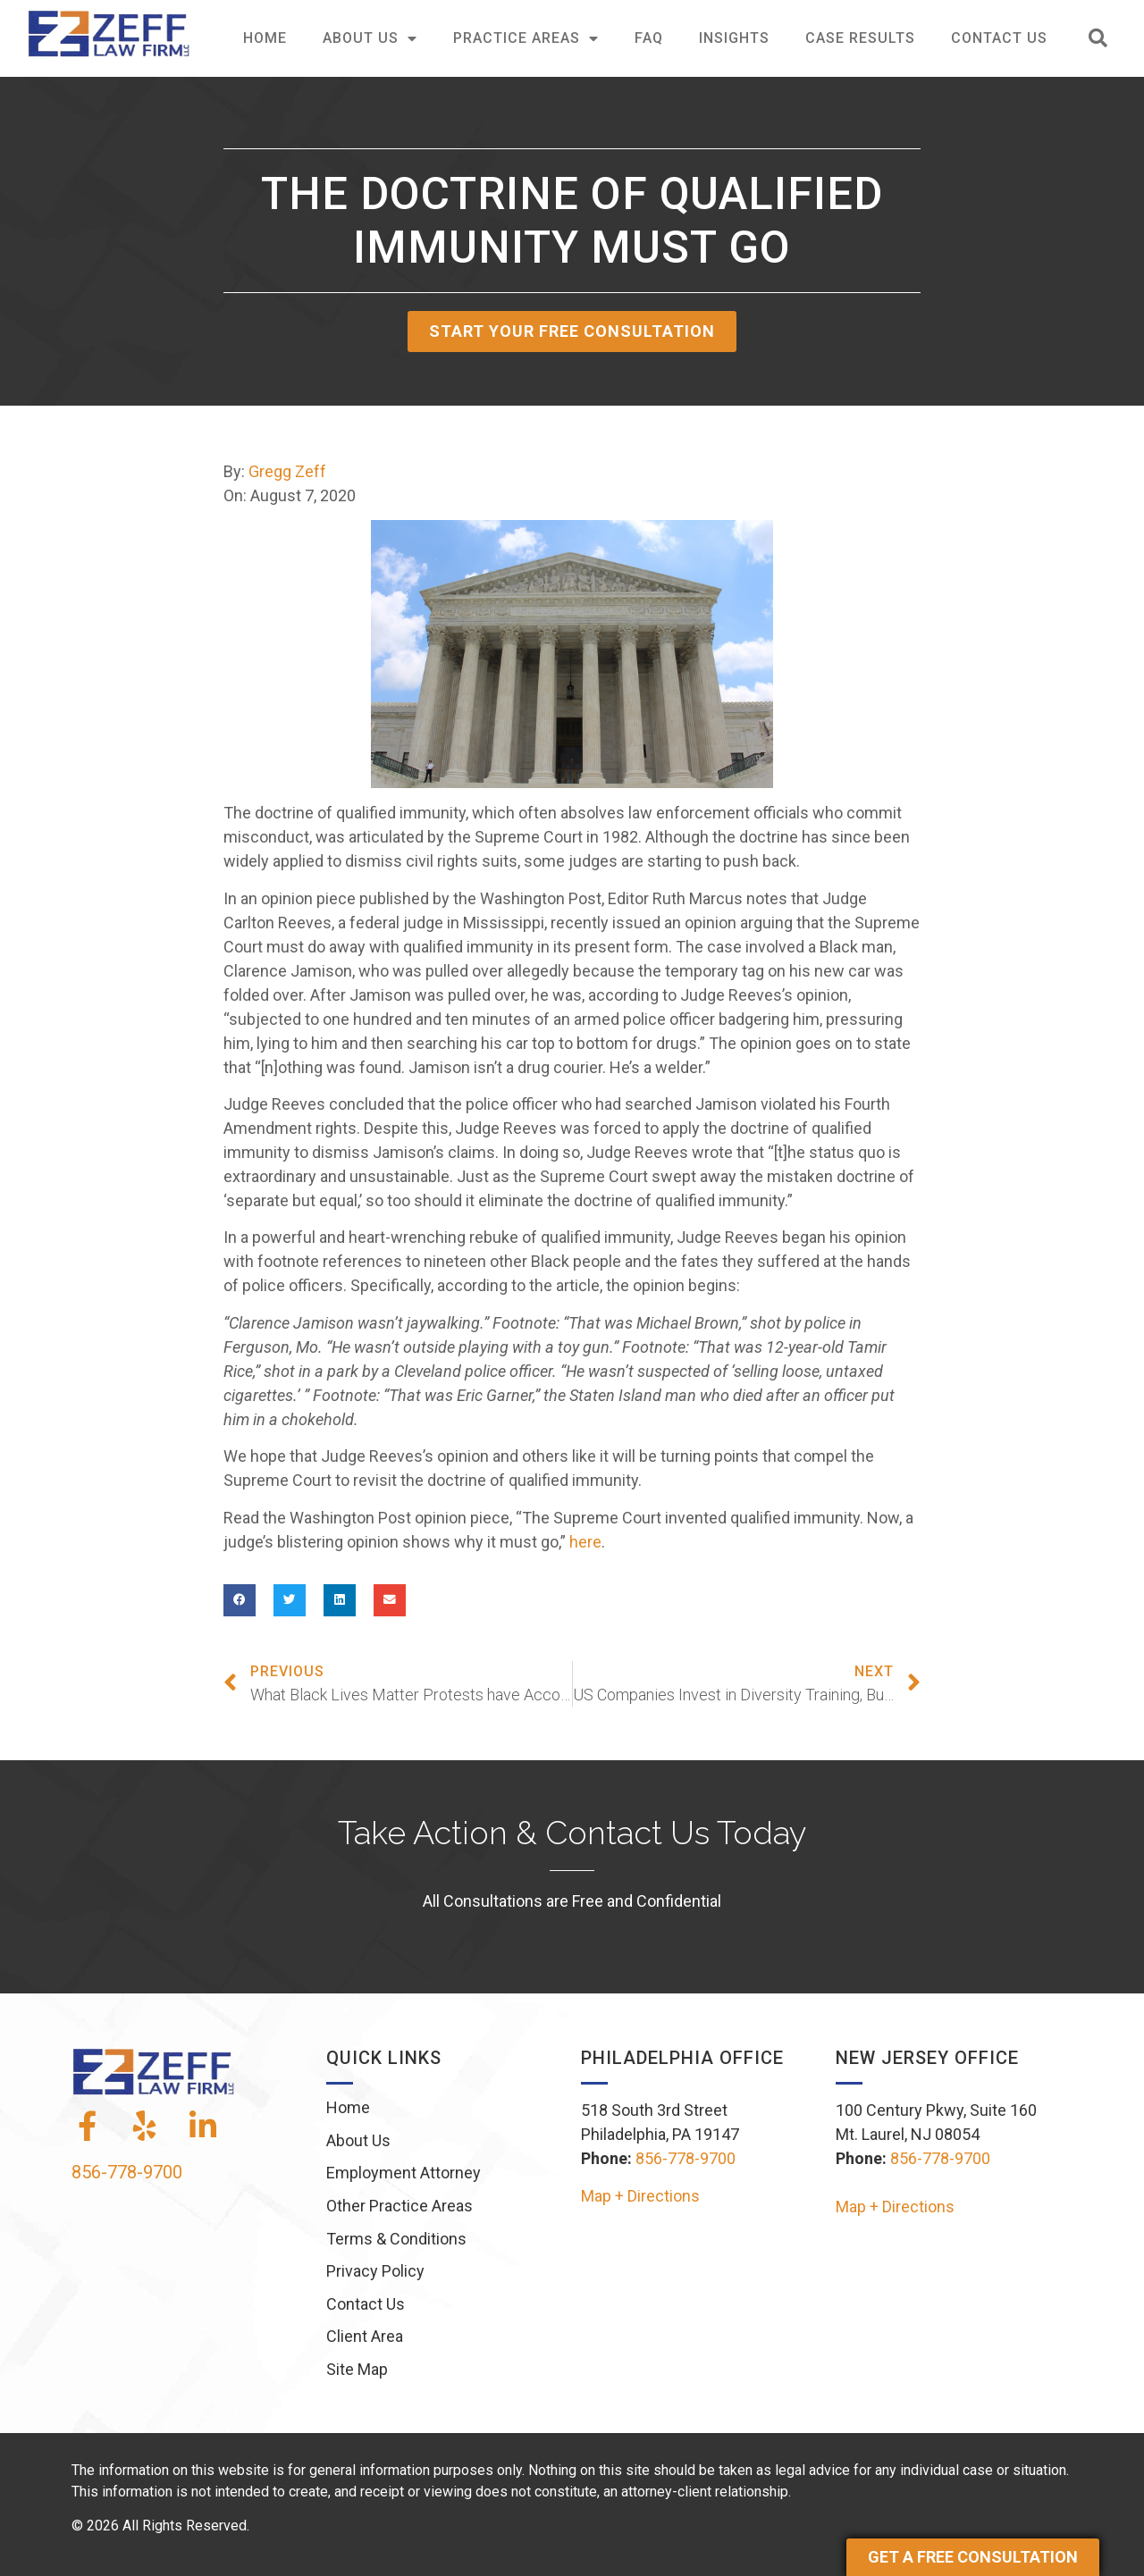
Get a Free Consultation (973, 2556)
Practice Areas (526, 38)
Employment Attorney (403, 2172)
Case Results (860, 37)
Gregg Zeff (287, 471)
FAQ (649, 37)
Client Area (364, 2336)
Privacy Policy (375, 2270)
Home (265, 37)
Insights (734, 37)
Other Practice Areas (399, 2205)
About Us (370, 38)
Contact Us (999, 37)
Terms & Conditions (396, 2238)
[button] (1098, 39)
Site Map (357, 2369)
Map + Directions (640, 2195)
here (585, 1541)
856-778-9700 (127, 2172)
